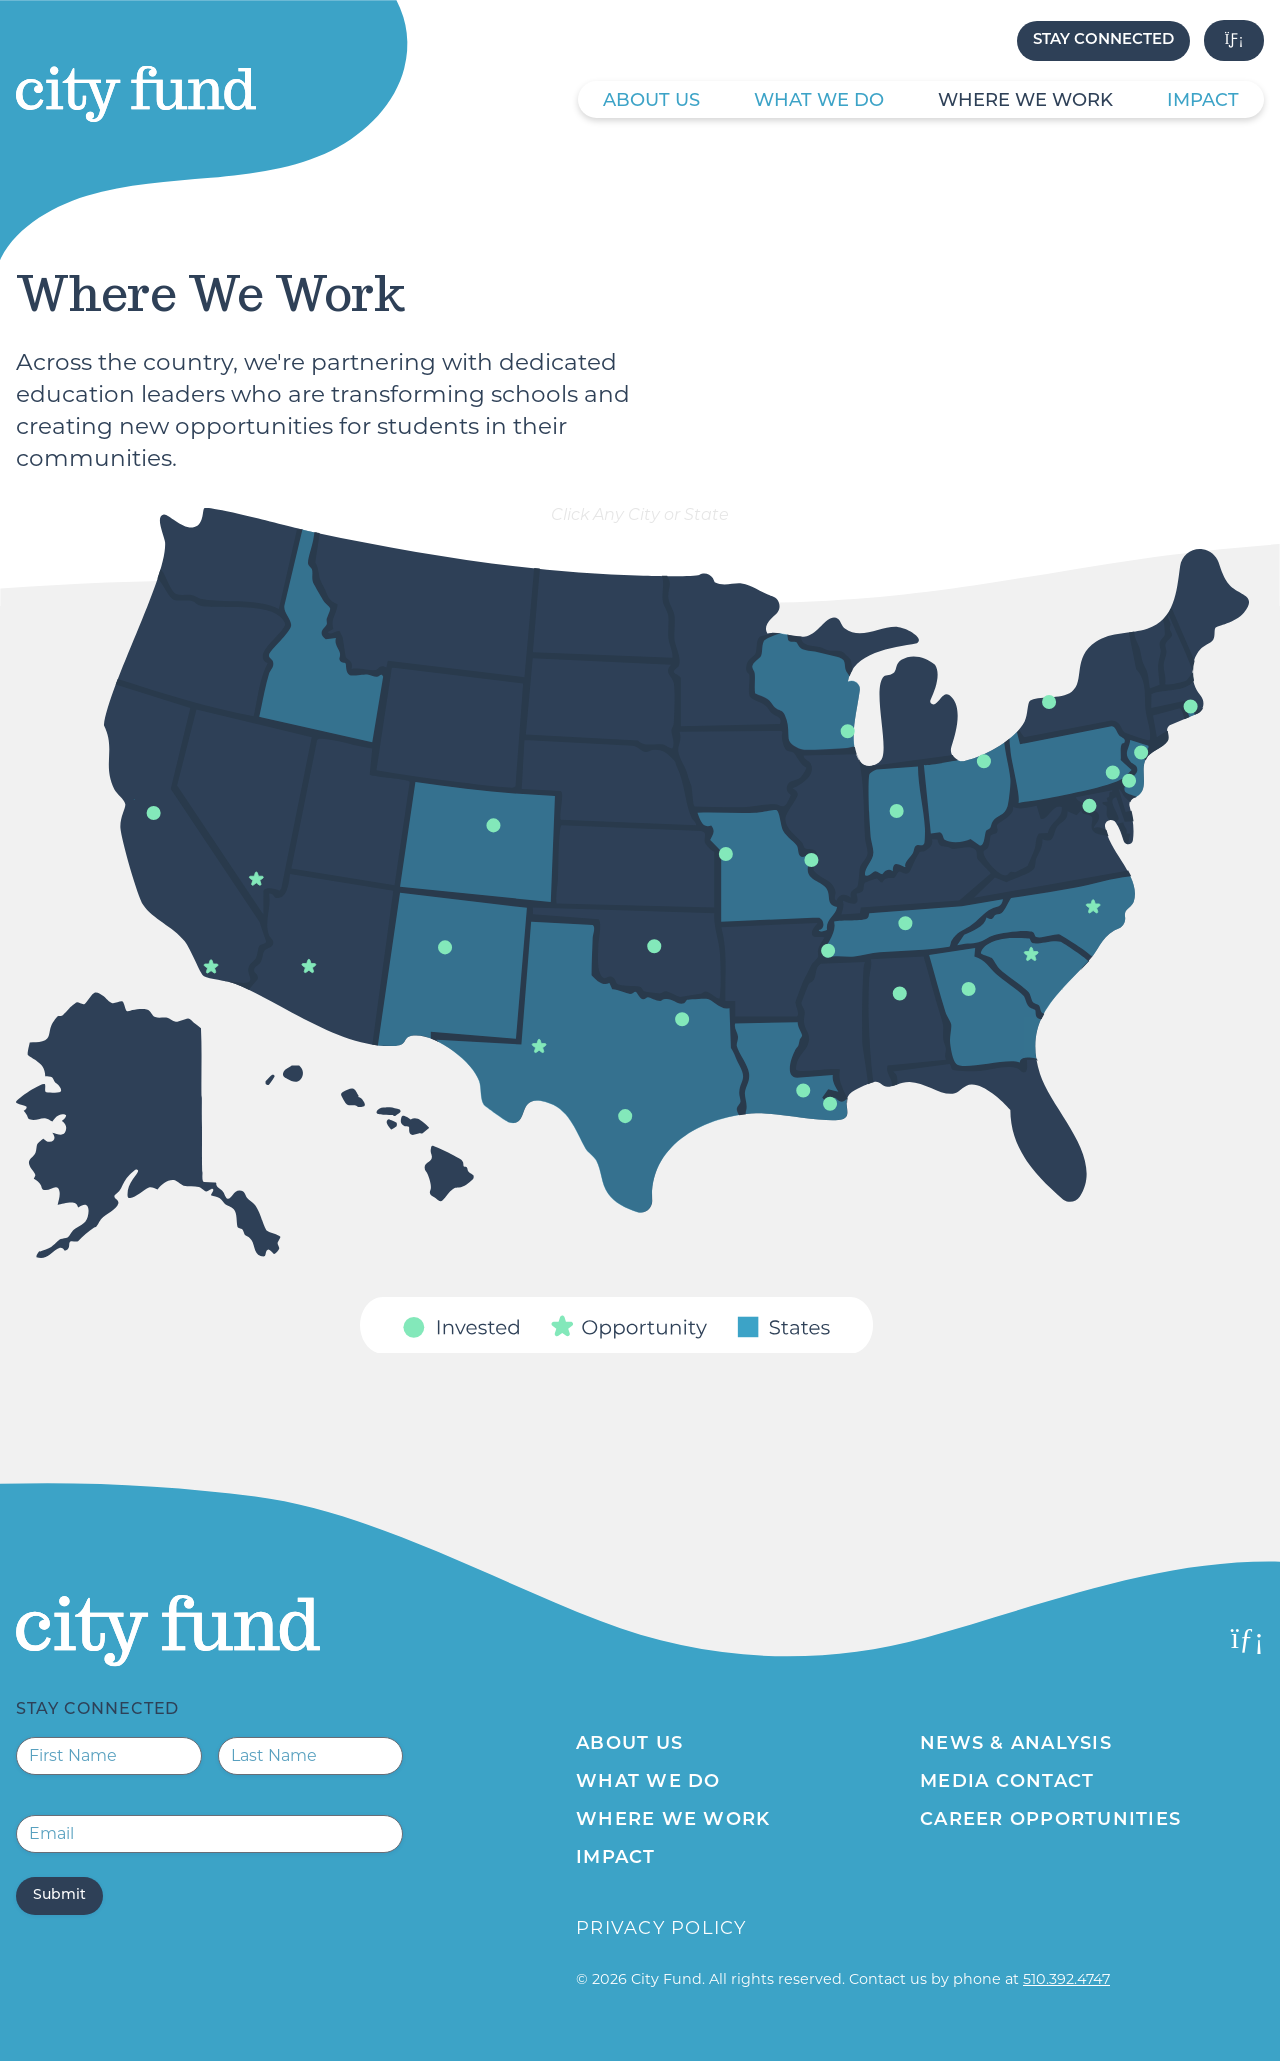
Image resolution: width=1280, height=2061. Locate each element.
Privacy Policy (661, 1928)
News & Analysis (1016, 1744)
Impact (1203, 101)
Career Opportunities (1050, 1820)
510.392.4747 (1066, 1979)
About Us (651, 101)
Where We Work (1025, 101)
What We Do (819, 101)
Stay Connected (1103, 40)
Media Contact (1007, 1782)
